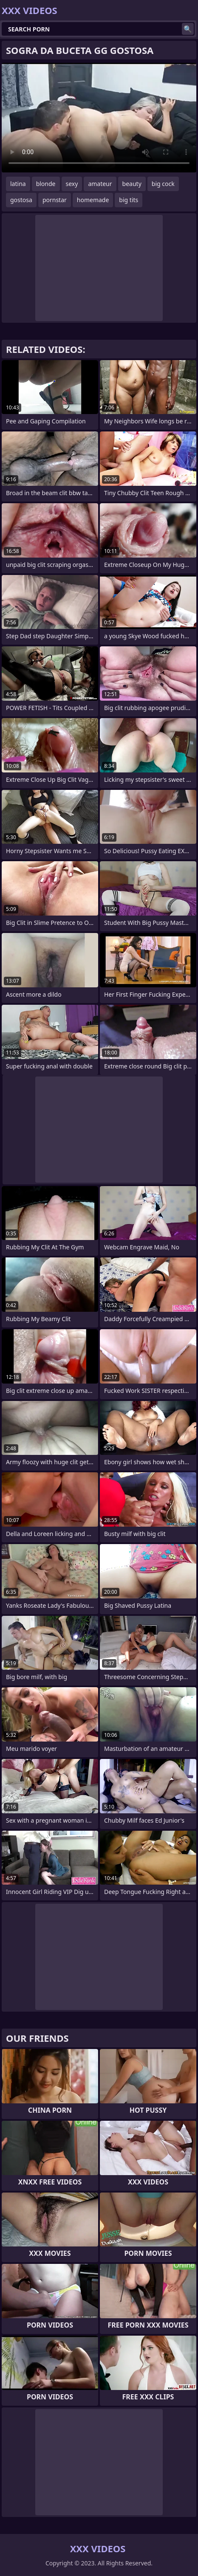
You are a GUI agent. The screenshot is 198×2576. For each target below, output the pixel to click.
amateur (100, 184)
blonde (46, 184)
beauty (131, 184)
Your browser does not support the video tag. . (99, 117)
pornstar (54, 200)
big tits (128, 200)
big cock (163, 184)
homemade (93, 200)
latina (18, 184)
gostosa (21, 200)
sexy (72, 184)
